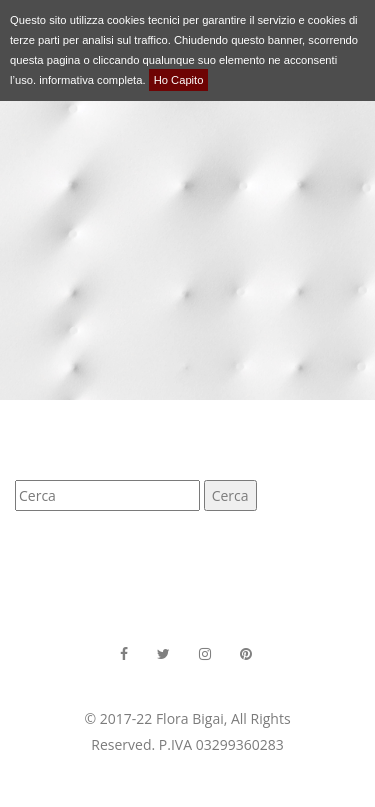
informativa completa (90, 80)
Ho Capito (179, 80)
